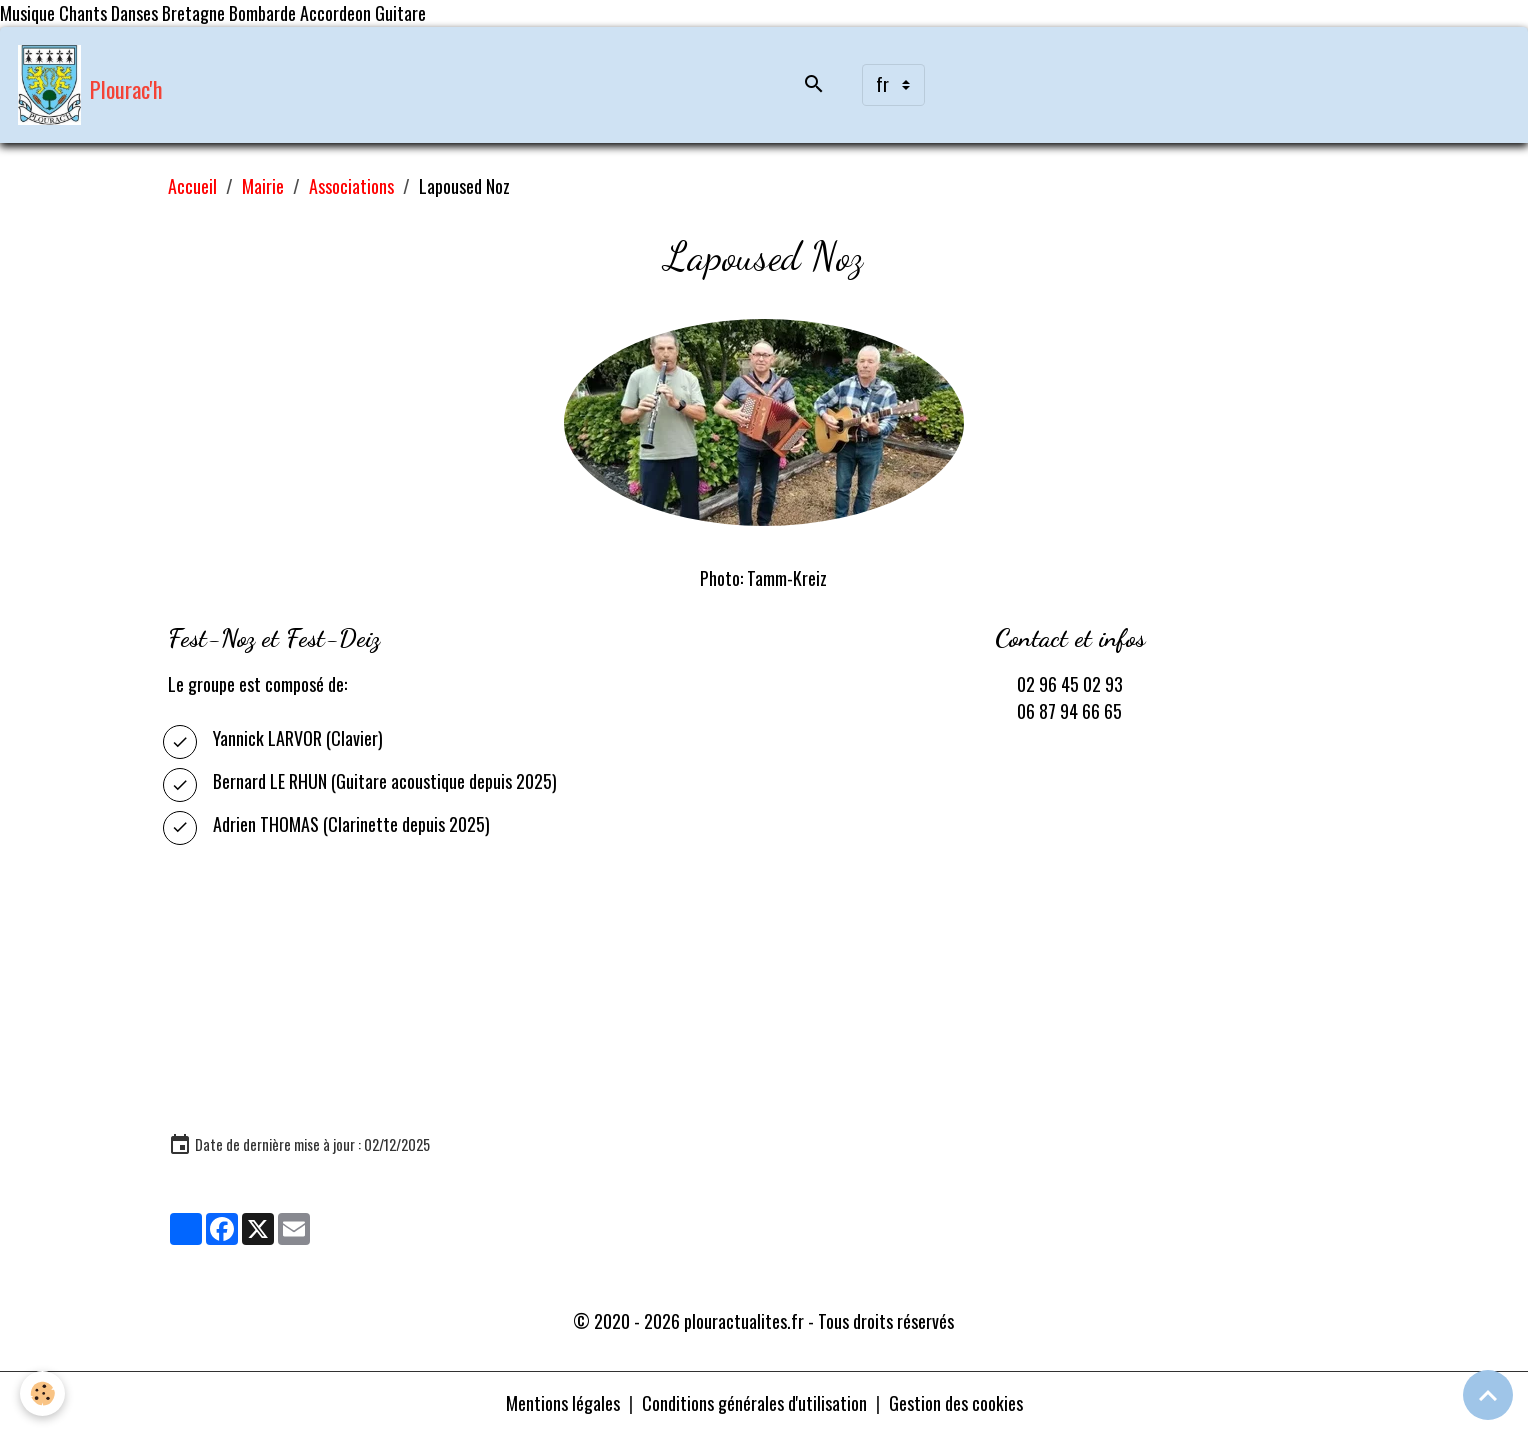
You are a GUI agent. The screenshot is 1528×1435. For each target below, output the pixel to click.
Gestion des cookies (956, 1403)
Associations (351, 186)
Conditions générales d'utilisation (754, 1403)
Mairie (263, 186)
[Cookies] (42, 1393)
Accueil (192, 186)
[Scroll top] (1488, 1395)
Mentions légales (563, 1403)
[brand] (90, 85)
